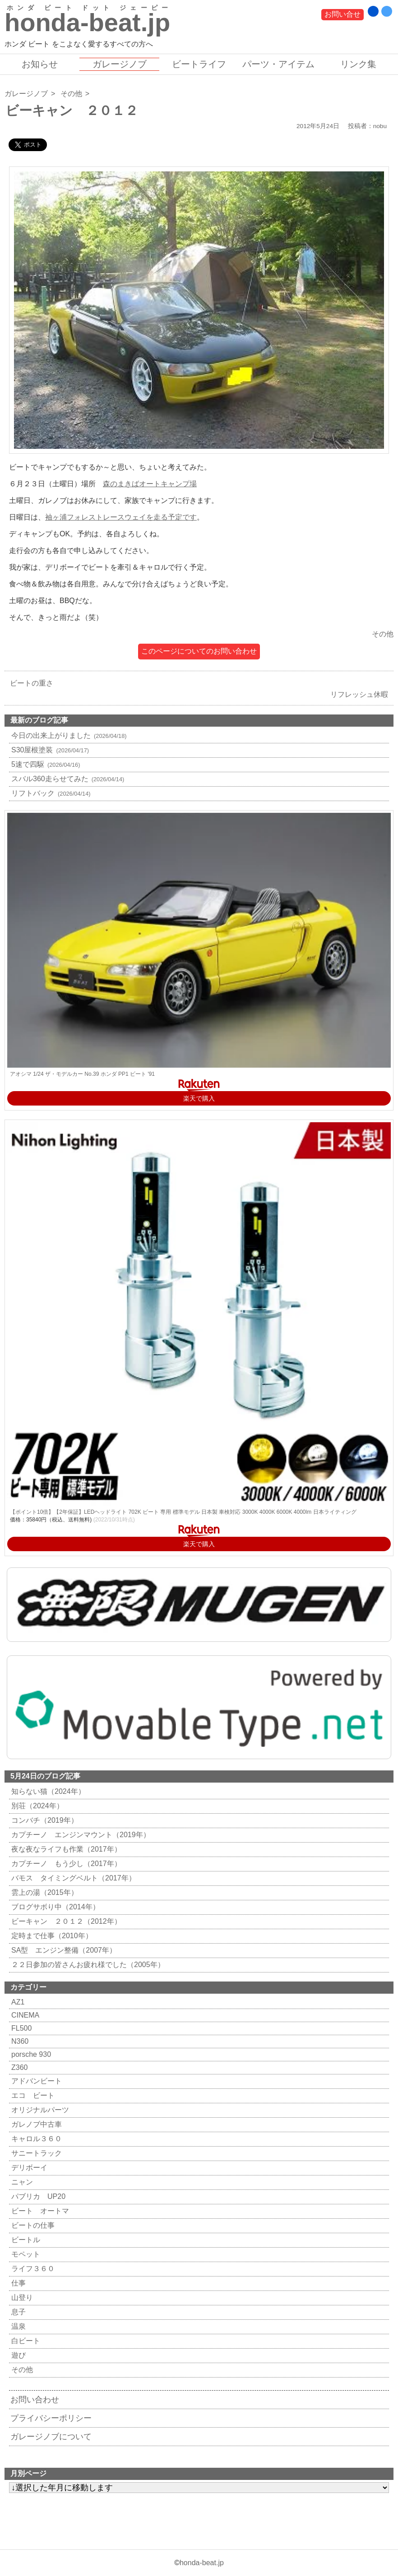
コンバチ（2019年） (43, 1820)
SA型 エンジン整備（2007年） (62, 1950)
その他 (71, 93)
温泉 (17, 2326)
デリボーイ (28, 2167)
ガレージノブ (120, 64)
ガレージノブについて (51, 2436)
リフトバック (50, 793)
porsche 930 (30, 2054)
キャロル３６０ (35, 2139)
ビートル (24, 2240)
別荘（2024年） (36, 1806)
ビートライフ (199, 64)
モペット (24, 2254)
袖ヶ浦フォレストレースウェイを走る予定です (121, 517)
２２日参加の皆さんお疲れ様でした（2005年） (87, 1964)
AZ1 (16, 2002)
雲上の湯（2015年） (43, 1892)
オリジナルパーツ (39, 2110)
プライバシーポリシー (51, 2418)
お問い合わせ (34, 2399)
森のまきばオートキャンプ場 (150, 484)
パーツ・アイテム (278, 64)
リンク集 (358, 64)
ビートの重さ (29, 683)
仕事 (17, 2283)
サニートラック (35, 2153)
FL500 (20, 2028)
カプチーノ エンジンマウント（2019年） (79, 1835)
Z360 (18, 2067)
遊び (17, 2355)
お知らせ (40, 64)
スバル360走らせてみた (66, 779)
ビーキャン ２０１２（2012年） (65, 1921)
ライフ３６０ (32, 2268)
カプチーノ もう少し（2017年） (65, 1863)
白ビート (24, 2341)
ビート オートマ (39, 2211)
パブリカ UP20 (37, 2196)
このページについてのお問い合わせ (199, 651)
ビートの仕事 (32, 2225)
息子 (17, 2312)
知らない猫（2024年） (47, 1791)
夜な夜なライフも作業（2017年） (65, 1849)
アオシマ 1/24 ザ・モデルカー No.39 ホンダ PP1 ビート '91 (82, 1074)
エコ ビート (32, 2095)
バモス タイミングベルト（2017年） (72, 1878)
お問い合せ (342, 14)
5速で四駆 (44, 764)
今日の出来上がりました (68, 735)
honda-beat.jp (202, 2563)
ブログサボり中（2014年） (54, 1907)
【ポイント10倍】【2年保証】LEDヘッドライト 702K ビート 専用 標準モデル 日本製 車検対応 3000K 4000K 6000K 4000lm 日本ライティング (183, 1512)
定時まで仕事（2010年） (51, 1936)
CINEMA (24, 2015)
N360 (18, 2041)
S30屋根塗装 (49, 750)
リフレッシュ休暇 (361, 694)
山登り (21, 2297)
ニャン (21, 2182)
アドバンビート (35, 2081)
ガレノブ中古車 (35, 2124)
